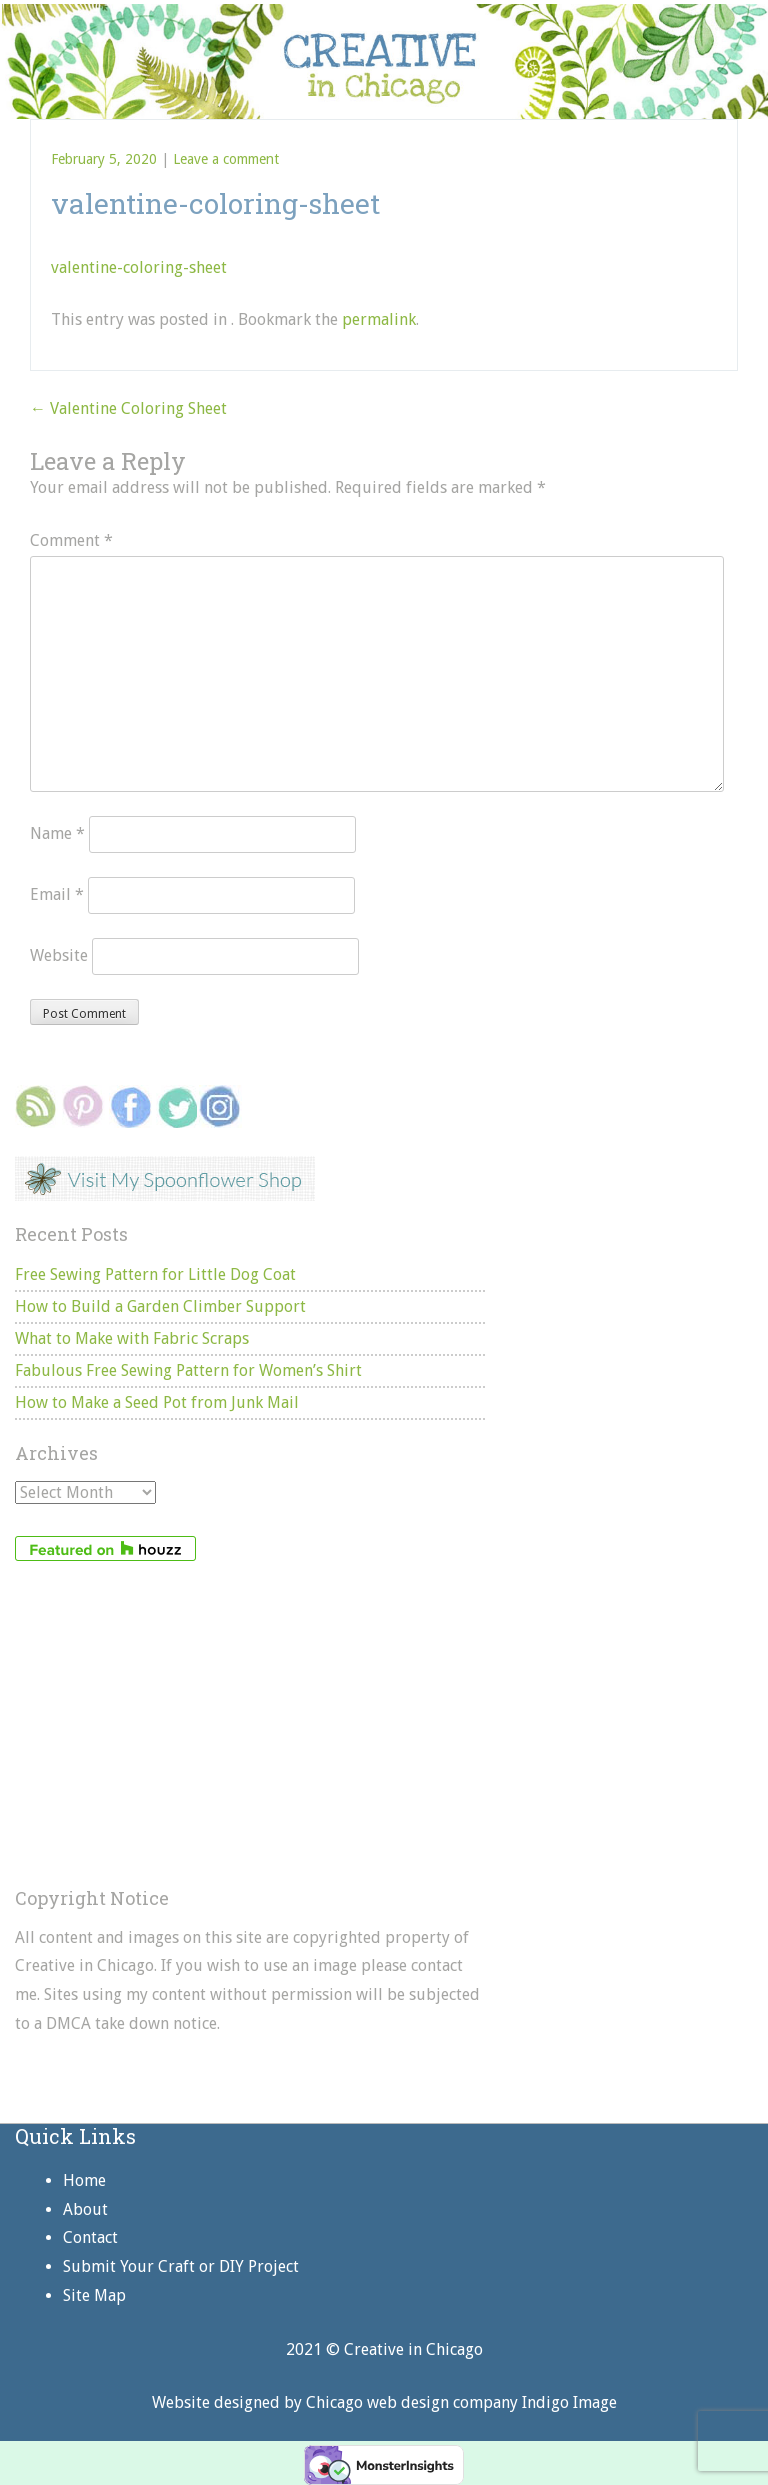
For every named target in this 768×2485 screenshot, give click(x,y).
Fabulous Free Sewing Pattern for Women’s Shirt (188, 1370)
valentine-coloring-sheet (139, 267)
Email (57, 894)
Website (59, 955)
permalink (379, 319)
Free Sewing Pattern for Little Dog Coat (155, 1274)
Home (84, 2180)
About (85, 2209)
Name (57, 833)
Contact (90, 2237)
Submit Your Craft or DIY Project (181, 2266)
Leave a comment (226, 159)
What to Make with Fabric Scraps (132, 1338)
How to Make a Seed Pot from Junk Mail (157, 1402)
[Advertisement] (250, 1725)
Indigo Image (569, 2402)
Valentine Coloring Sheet (128, 408)
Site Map (94, 2295)
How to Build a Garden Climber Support (160, 1306)
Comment (71, 540)
